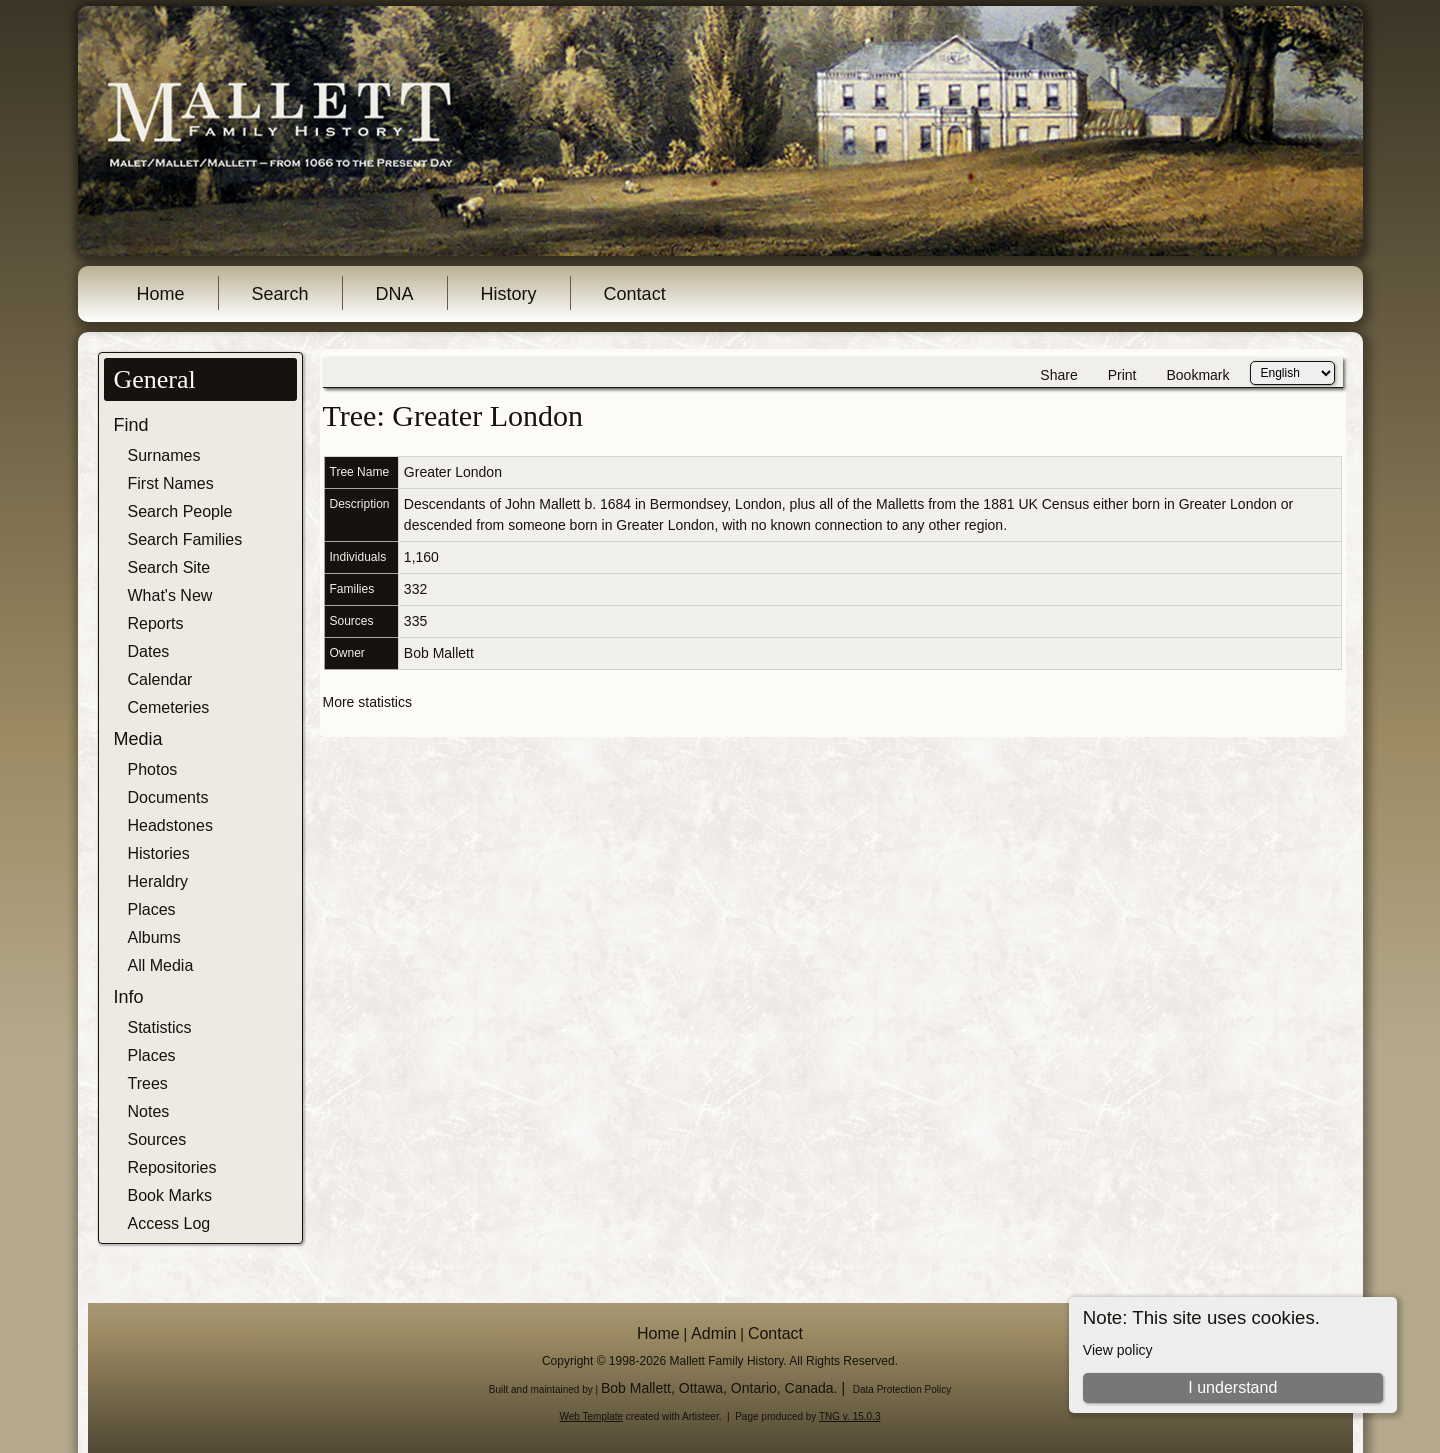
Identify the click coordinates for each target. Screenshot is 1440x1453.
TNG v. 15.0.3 (850, 1416)
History (509, 294)
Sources (157, 1139)
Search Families (185, 539)
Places (152, 909)
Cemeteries (169, 707)
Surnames (164, 455)
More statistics (367, 702)
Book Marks (170, 1195)
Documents (168, 797)
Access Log (169, 1223)
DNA (395, 294)
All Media (161, 965)
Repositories (172, 1167)
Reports (156, 623)
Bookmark (1197, 375)
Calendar (160, 679)
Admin (713, 1333)
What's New (170, 595)
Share (1058, 375)
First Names (171, 483)
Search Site (169, 567)
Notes (149, 1111)
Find (131, 425)
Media (138, 739)
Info (129, 997)
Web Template (592, 1416)
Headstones (170, 825)
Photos (153, 769)
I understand (1232, 1387)
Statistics (160, 1027)
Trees (148, 1083)
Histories (159, 853)
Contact (635, 294)
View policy (1118, 1350)
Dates (149, 651)
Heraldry (158, 881)
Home (161, 294)
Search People (180, 511)
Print (1122, 375)
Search (280, 294)
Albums (154, 937)
